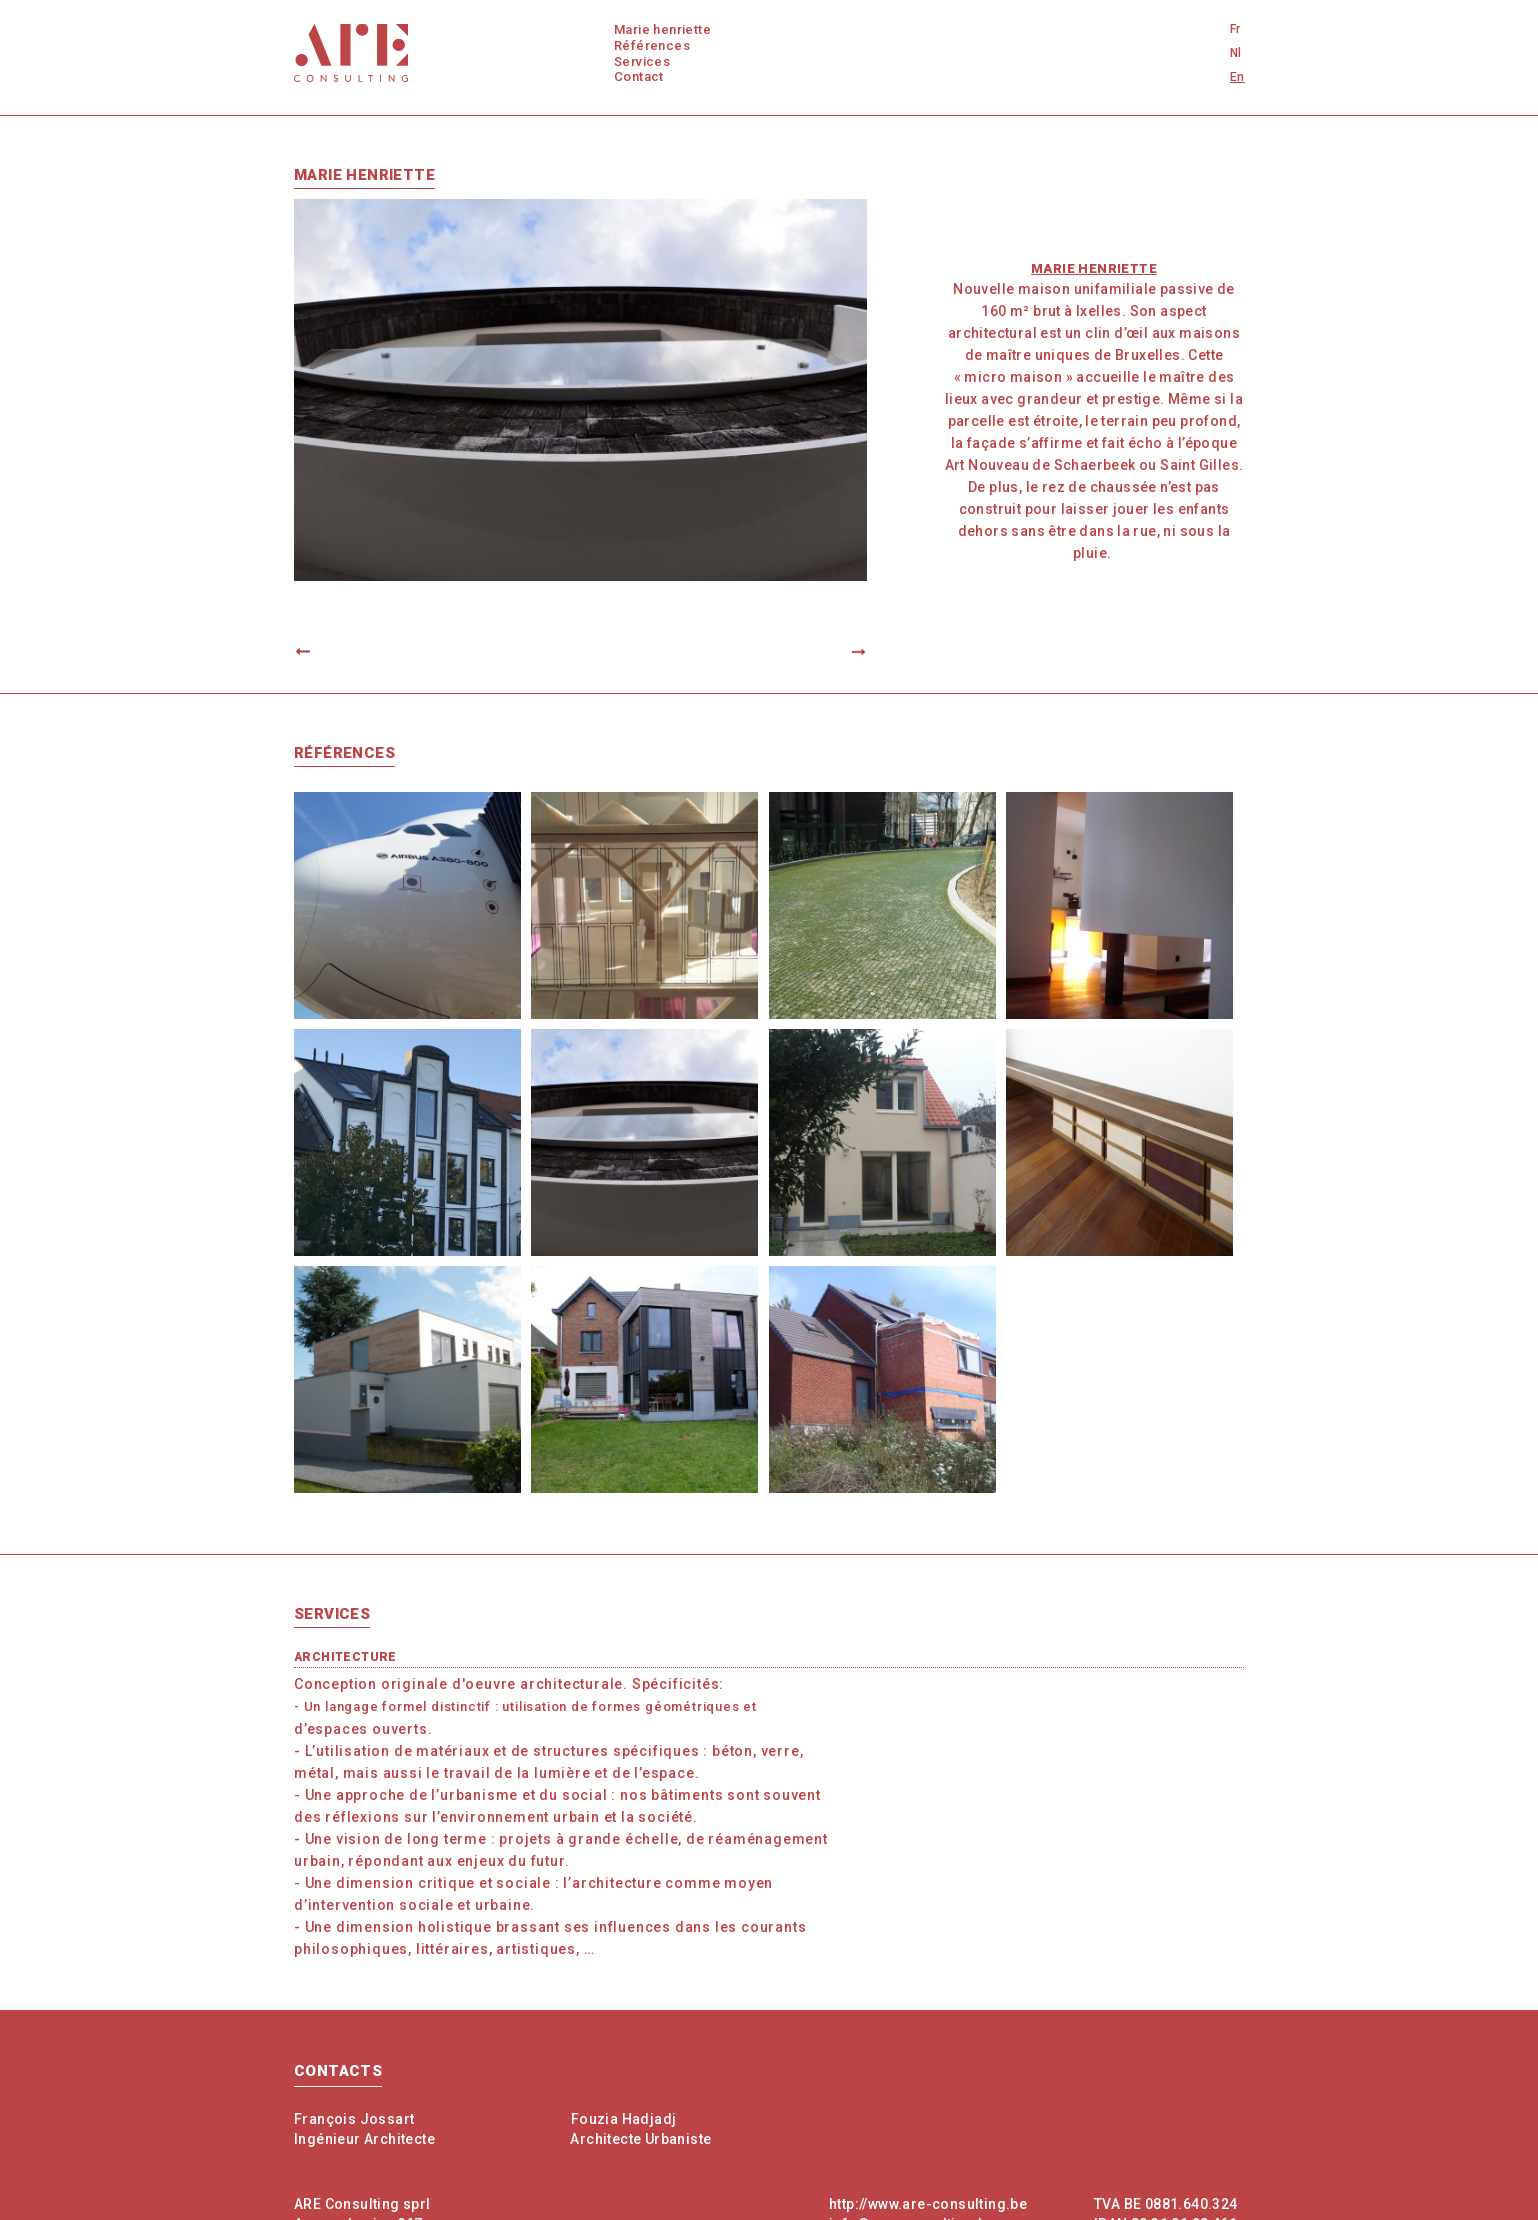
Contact (639, 76)
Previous (311, 652)
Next (849, 652)
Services (642, 61)
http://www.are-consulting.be (928, 2204)
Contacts (338, 2071)
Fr (1235, 29)
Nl (1236, 53)
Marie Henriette (662, 29)
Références (652, 45)
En (1237, 77)
